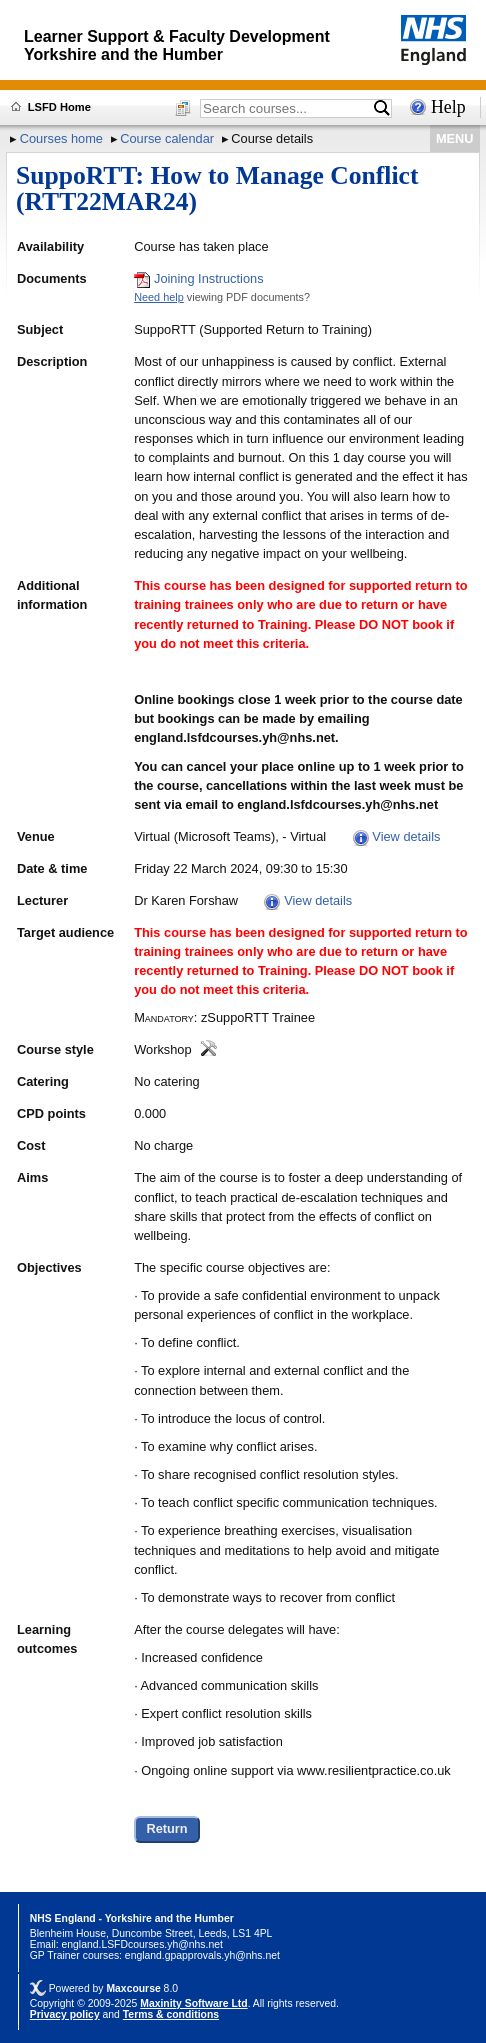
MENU (455, 138)
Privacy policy (65, 2014)
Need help (159, 297)
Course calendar (167, 138)
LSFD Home (59, 107)
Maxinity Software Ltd (193, 2003)
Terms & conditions (171, 2014)
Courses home (61, 138)
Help (448, 107)
